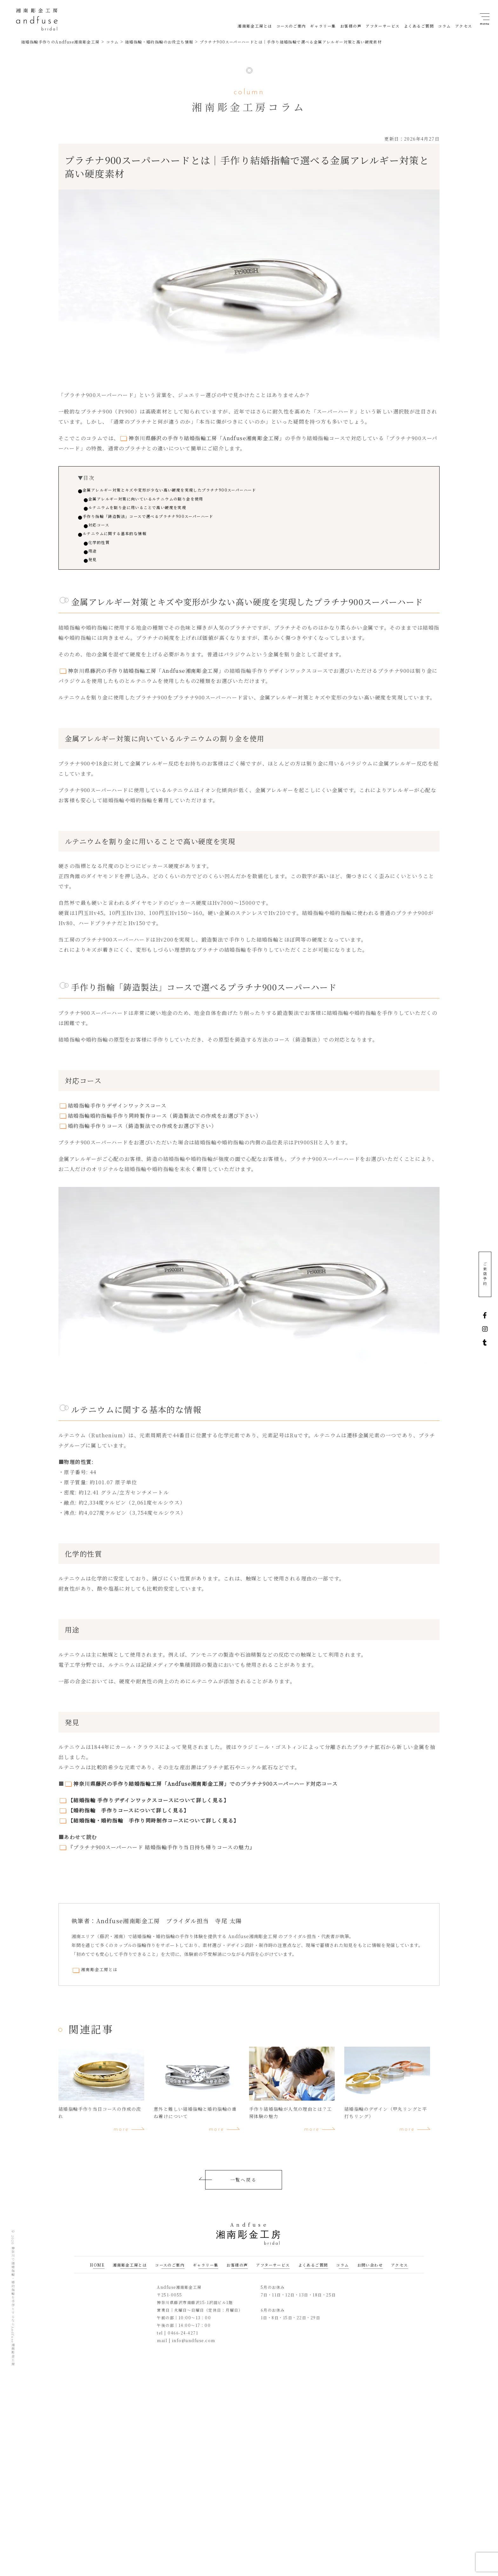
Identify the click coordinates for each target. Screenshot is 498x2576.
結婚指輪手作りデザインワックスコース (117, 1114)
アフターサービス (273, 2274)
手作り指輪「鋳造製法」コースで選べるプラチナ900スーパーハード (170, 519)
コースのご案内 (170, 2274)
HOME (97, 2274)
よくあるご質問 (313, 2274)
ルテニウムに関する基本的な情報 (127, 538)
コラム (342, 2274)
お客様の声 (237, 2274)
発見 (99, 568)
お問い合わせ (370, 2274)
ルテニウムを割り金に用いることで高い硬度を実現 (157, 509)
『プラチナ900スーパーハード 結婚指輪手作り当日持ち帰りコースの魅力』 (161, 1856)
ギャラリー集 (205, 2274)
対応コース (107, 529)
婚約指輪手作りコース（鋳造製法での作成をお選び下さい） (142, 1134)
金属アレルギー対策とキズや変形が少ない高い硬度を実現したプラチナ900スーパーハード (198, 490)
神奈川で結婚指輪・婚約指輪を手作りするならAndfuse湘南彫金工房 (12, 2315)
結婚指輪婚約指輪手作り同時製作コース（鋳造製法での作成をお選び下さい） (164, 1124)
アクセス (399, 2274)
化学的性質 (107, 548)
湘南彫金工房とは (100, 1979)
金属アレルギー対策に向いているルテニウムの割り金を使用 (168, 500)
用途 (99, 558)
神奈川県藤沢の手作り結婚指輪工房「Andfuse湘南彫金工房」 (207, 438)
